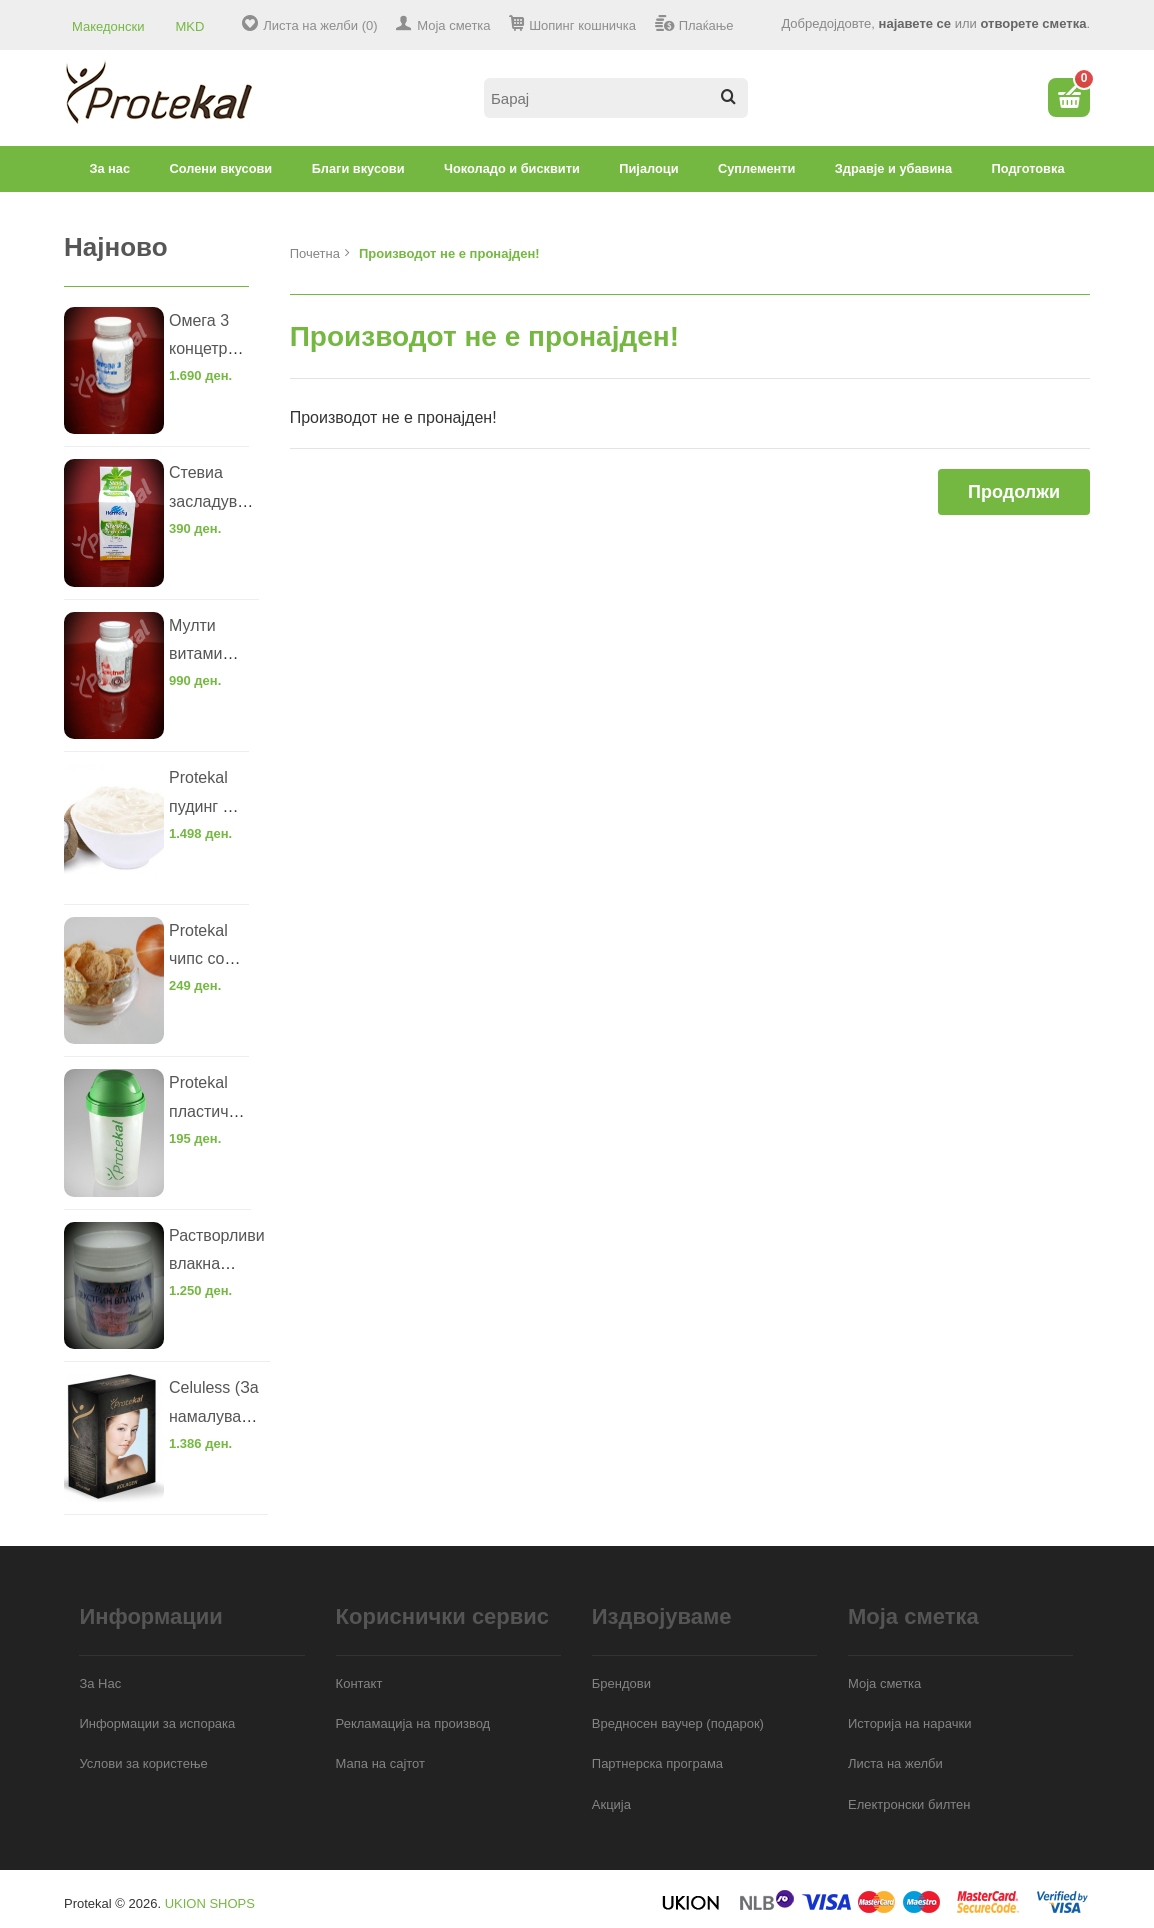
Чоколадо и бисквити (512, 168)
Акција (611, 1804)
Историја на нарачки (909, 1723)
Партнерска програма (657, 1763)
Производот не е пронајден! (449, 253)
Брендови (621, 1683)
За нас (109, 168)
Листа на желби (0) (320, 25)
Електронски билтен (909, 1804)
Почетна (315, 253)
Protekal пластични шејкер (207, 1111)
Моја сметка (453, 25)
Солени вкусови (221, 168)
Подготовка (1028, 168)
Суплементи (756, 168)
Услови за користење (143, 1763)
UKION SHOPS (210, 1903)
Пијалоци (648, 168)
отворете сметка (1033, 23)
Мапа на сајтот (380, 1763)
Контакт (359, 1683)
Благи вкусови (358, 168)
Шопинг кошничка (582, 25)
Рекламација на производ (413, 1723)
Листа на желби (895, 1763)
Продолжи (1014, 492)
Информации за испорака (157, 1723)
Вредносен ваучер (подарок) (678, 1723)
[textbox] (616, 98)
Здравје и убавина (893, 168)
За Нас (100, 1683)
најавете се (915, 23)
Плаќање (706, 25)
